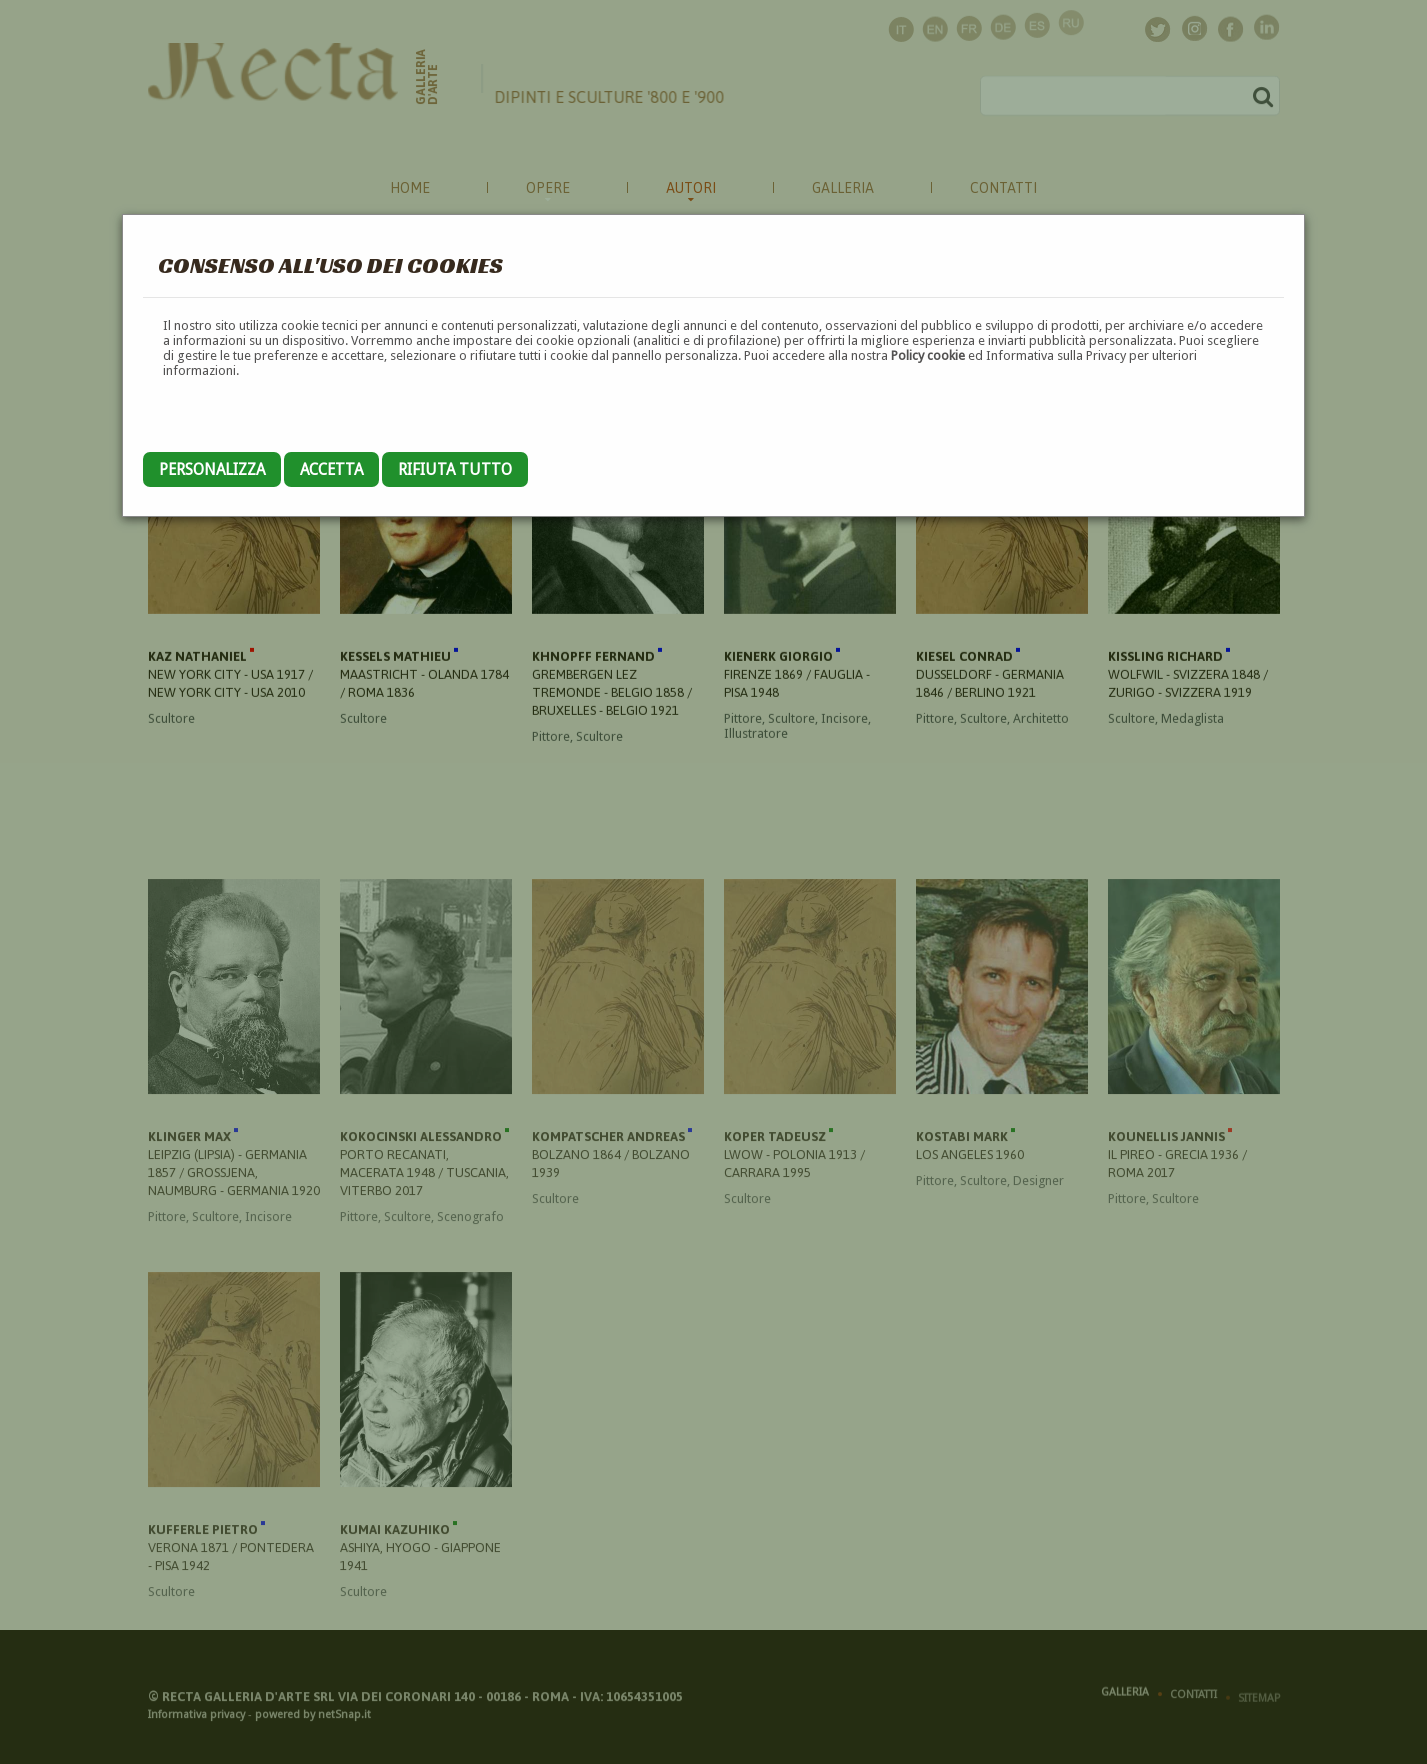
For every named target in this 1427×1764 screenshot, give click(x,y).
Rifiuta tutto (455, 469)
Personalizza (212, 469)
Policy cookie (928, 355)
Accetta (331, 469)
